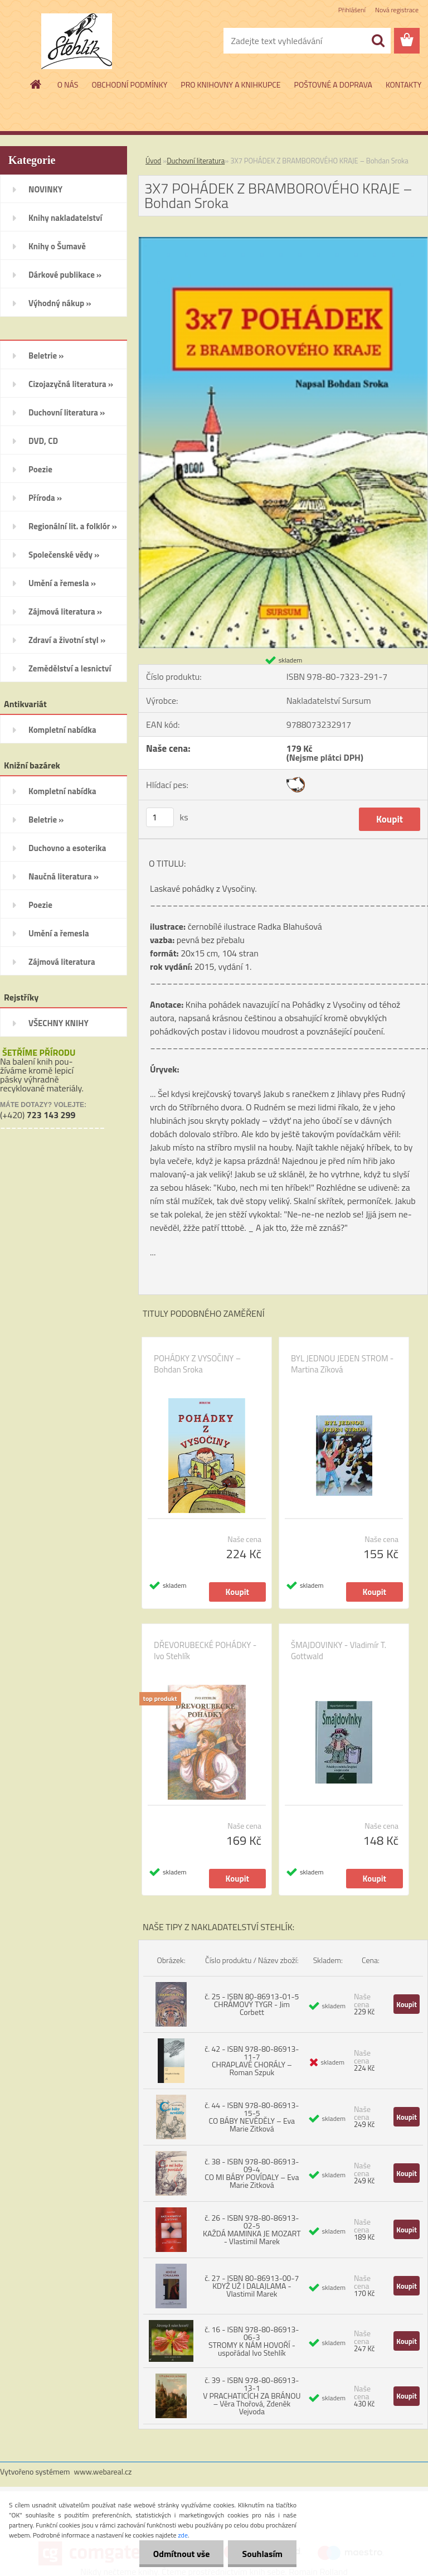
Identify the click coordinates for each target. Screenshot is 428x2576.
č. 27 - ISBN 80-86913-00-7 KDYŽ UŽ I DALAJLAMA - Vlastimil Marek (252, 2285)
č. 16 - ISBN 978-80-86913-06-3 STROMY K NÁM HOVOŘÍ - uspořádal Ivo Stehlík (252, 2340)
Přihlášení (352, 9)
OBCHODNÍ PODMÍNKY (129, 84)
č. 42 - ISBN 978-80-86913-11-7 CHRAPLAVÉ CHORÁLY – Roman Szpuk (252, 2060)
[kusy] (160, 817)
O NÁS (68, 84)
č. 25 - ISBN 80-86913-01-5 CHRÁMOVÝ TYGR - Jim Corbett (252, 2004)
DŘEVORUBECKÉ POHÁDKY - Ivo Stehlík (205, 1651)
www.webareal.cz (103, 2471)
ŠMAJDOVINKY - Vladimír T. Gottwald (338, 1651)
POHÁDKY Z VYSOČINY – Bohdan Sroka (197, 1364)
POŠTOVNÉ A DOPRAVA (333, 84)
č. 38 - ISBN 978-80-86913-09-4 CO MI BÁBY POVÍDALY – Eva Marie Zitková (252, 2173)
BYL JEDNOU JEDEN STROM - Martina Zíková (342, 1364)
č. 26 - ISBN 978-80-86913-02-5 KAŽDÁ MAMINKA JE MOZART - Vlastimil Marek (252, 2229)
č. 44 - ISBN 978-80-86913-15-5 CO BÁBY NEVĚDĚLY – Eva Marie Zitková (252, 2116)
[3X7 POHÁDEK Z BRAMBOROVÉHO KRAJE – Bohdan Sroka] (283, 241)
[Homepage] (36, 84)
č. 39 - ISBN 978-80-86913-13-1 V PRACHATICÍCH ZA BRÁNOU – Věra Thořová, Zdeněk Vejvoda (251, 2395)
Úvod (153, 160)
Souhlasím (262, 2553)
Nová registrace (397, 9)
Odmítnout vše (181, 2553)
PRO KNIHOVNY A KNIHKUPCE (230, 84)
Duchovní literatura (196, 160)
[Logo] (76, 41)
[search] (378, 41)
